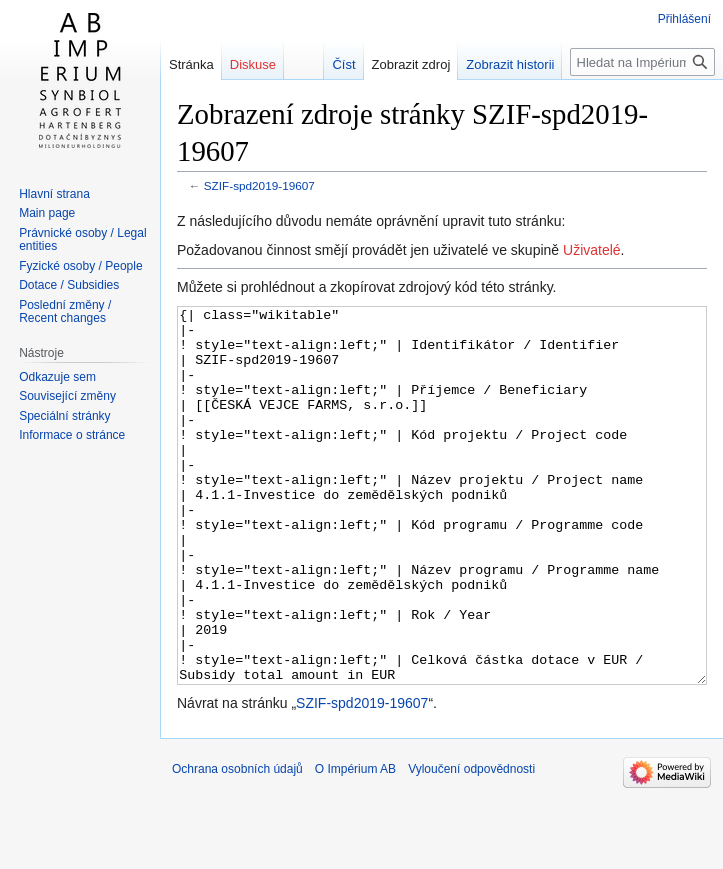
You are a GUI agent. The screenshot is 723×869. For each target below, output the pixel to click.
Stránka (191, 64)
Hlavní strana (54, 194)
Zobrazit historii (510, 64)
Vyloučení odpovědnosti (471, 844)
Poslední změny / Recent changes (65, 312)
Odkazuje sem (57, 377)
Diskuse (253, 64)
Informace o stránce (72, 435)
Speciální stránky (64, 416)
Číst (343, 64)
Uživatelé (592, 250)
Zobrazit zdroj (411, 64)
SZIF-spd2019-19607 (259, 185)
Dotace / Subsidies (69, 285)
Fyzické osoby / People (80, 266)
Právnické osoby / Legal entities (82, 240)
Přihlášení (684, 19)
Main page (47, 213)
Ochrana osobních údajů (237, 844)
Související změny (67, 396)
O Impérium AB (355, 844)
